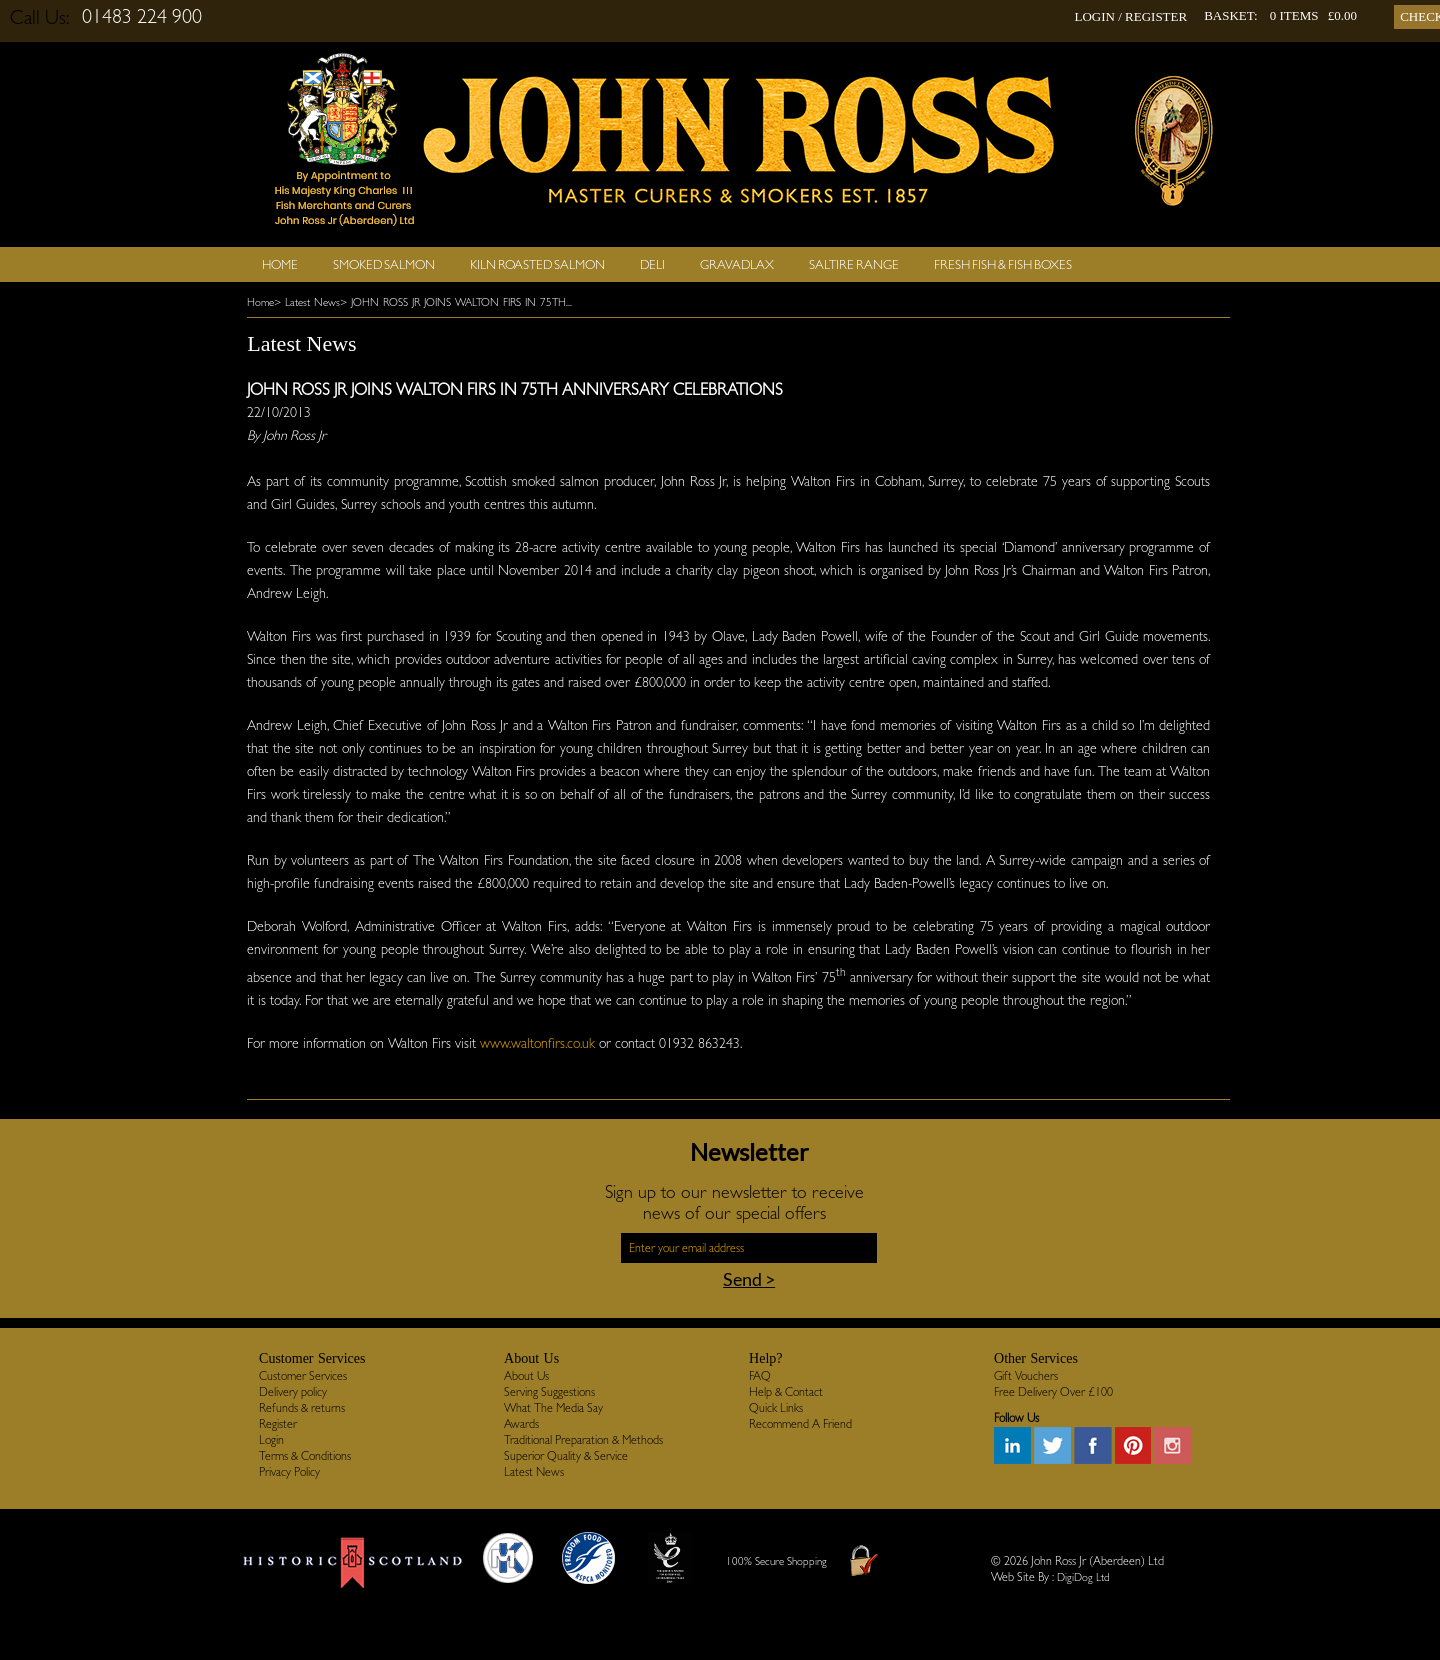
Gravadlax (737, 264)
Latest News (534, 1472)
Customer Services (303, 1376)
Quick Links (776, 1408)
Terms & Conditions (305, 1456)
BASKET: (1231, 15)
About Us (526, 1376)
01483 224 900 (142, 16)
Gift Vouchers (1026, 1376)
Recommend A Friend (800, 1424)
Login (271, 1440)
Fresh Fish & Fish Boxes (1003, 264)
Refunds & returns (302, 1408)
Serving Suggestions (549, 1392)
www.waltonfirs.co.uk (537, 1043)
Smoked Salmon (384, 264)
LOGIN (1094, 16)
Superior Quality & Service (566, 1456)
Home (280, 264)
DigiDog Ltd (1083, 1577)
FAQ (760, 1376)
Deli (652, 264)
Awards (521, 1424)
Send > (749, 1279)
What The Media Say (553, 1408)
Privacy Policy (289, 1472)
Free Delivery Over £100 (1053, 1392)
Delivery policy (293, 1392)
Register (278, 1424)
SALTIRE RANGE (854, 264)
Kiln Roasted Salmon (537, 264)
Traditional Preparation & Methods (583, 1440)
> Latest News (307, 302)
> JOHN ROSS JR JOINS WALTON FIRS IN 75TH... (456, 302)
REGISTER (1156, 16)
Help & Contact (786, 1392)
